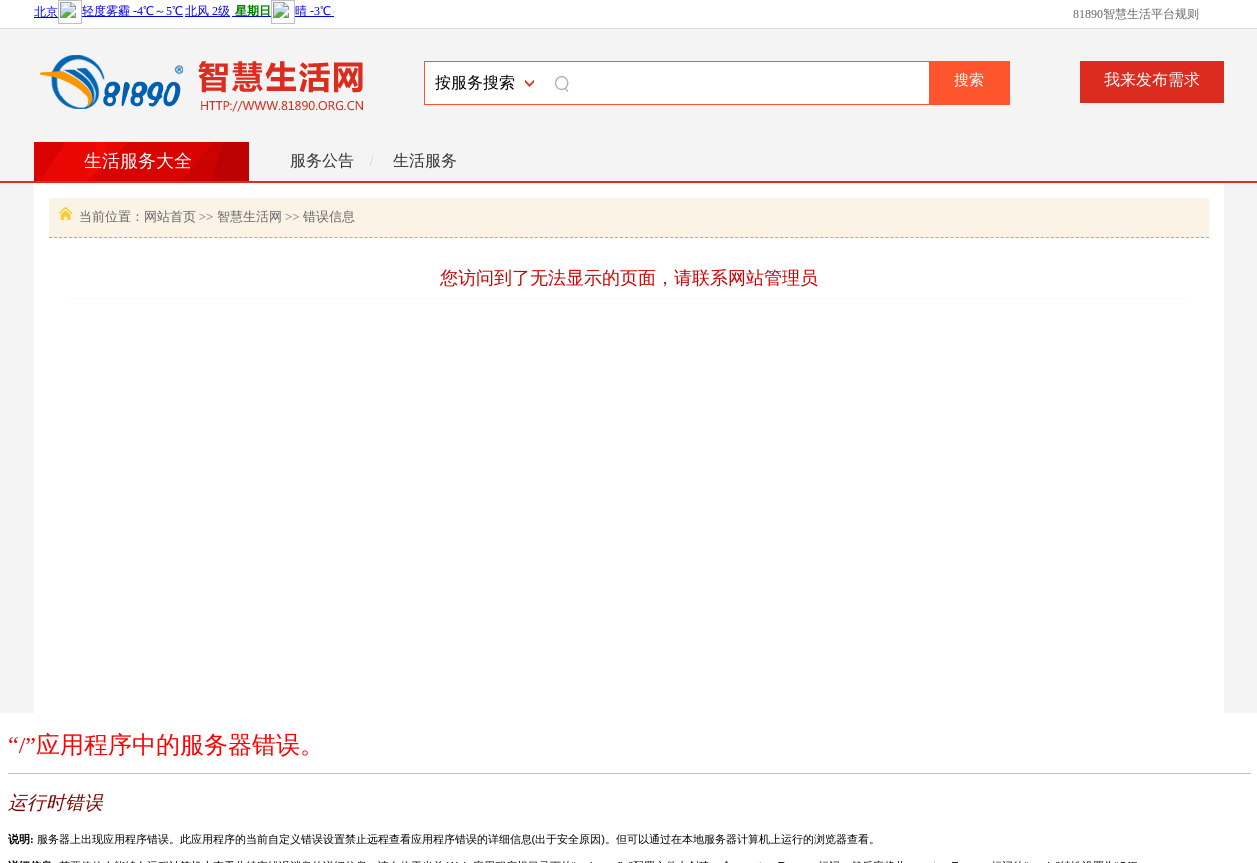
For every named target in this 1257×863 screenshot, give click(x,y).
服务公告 (322, 160)
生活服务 (425, 160)
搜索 (969, 80)
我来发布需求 (1152, 79)
